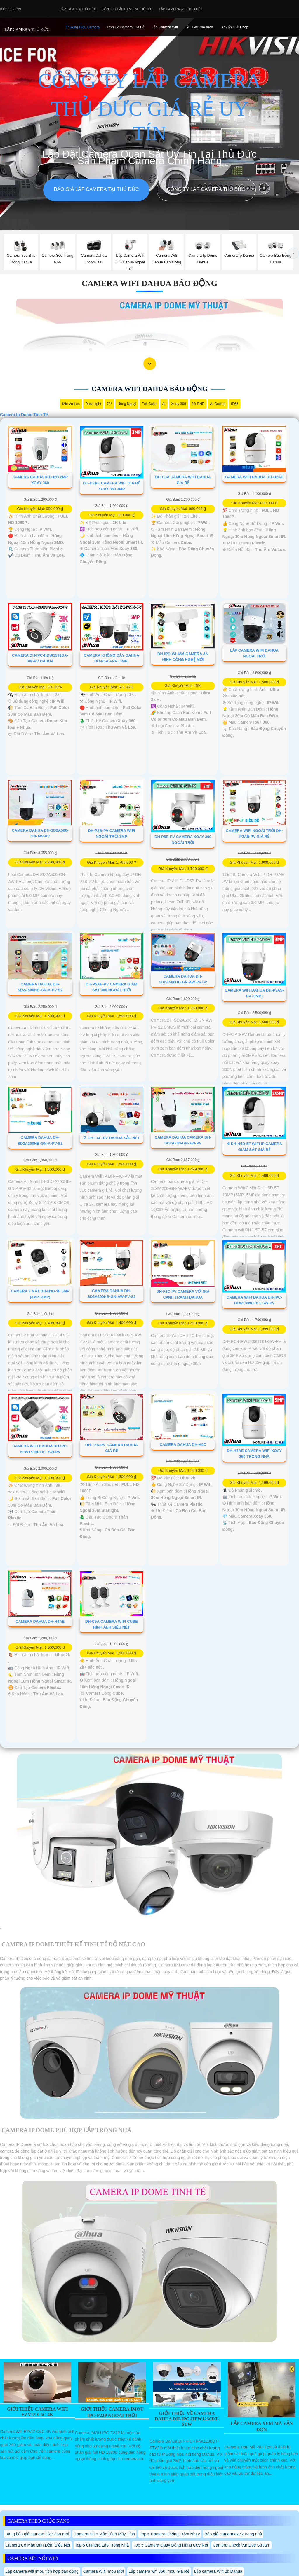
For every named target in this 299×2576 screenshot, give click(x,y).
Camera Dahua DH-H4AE (40, 1621)
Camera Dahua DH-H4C (183, 1444)
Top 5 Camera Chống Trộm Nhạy (170, 2534)
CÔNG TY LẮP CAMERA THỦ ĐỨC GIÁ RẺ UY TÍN (149, 106)
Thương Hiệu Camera (83, 27)
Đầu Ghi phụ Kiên (199, 27)
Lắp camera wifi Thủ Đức (181, 9)
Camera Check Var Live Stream (241, 2545)
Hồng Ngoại (126, 404)
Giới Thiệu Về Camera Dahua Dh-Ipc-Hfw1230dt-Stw (187, 2419)
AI (164, 404)
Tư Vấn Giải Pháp (234, 27)
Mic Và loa (71, 404)
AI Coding (217, 404)
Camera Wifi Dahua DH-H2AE (254, 477)
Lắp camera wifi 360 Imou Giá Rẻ (158, 2571)
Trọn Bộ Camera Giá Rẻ (126, 27)
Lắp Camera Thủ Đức (78, 9)
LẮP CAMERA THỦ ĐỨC (26, 29)
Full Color (149, 404)
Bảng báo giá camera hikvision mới (37, 2534)
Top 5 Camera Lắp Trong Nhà (102, 2545)
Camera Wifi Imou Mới (103, 2571)
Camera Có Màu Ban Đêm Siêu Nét (37, 2545)
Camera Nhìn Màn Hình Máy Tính (104, 2534)
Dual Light (93, 404)
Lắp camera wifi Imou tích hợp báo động (42, 2571)
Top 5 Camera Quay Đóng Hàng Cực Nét (170, 2545)
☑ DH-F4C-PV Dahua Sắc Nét (111, 1138)
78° (109, 404)
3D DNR (198, 404)
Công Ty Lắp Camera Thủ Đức (128, 9)
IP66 (234, 404)
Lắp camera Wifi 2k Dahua (218, 2571)
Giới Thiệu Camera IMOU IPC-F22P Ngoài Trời (112, 2412)
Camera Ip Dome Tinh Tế (24, 414)
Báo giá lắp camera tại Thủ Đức (96, 189)
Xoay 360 (178, 404)
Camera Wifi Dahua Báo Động (150, 283)
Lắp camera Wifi (165, 27)
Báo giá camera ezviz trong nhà (233, 2534)
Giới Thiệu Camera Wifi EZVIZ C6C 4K (37, 2411)
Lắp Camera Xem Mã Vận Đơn (261, 2426)
